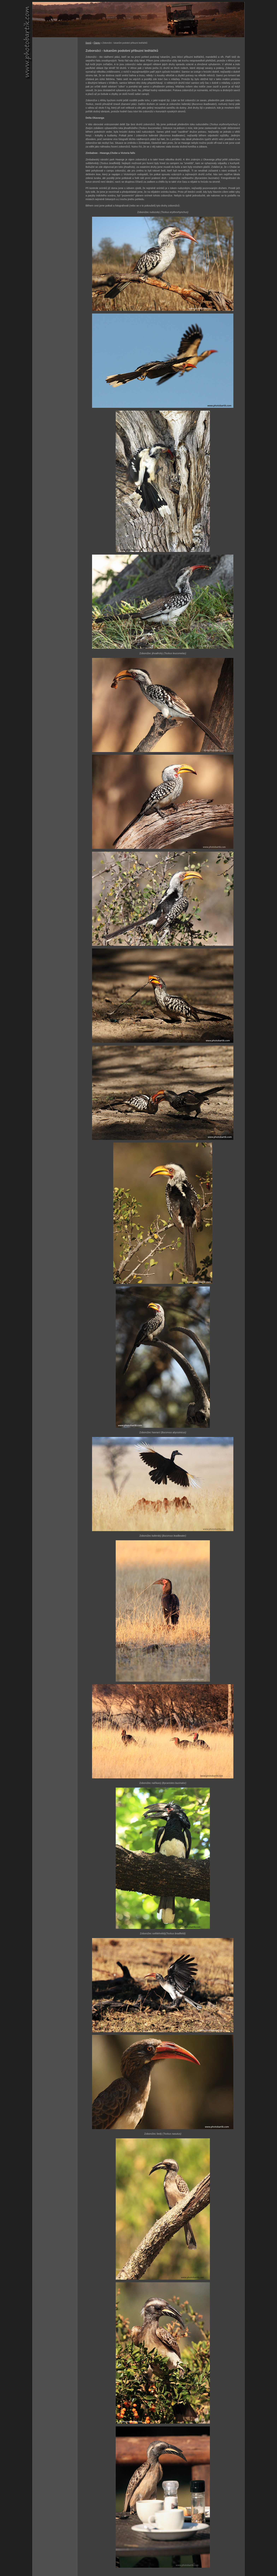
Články (97, 43)
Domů (88, 43)
